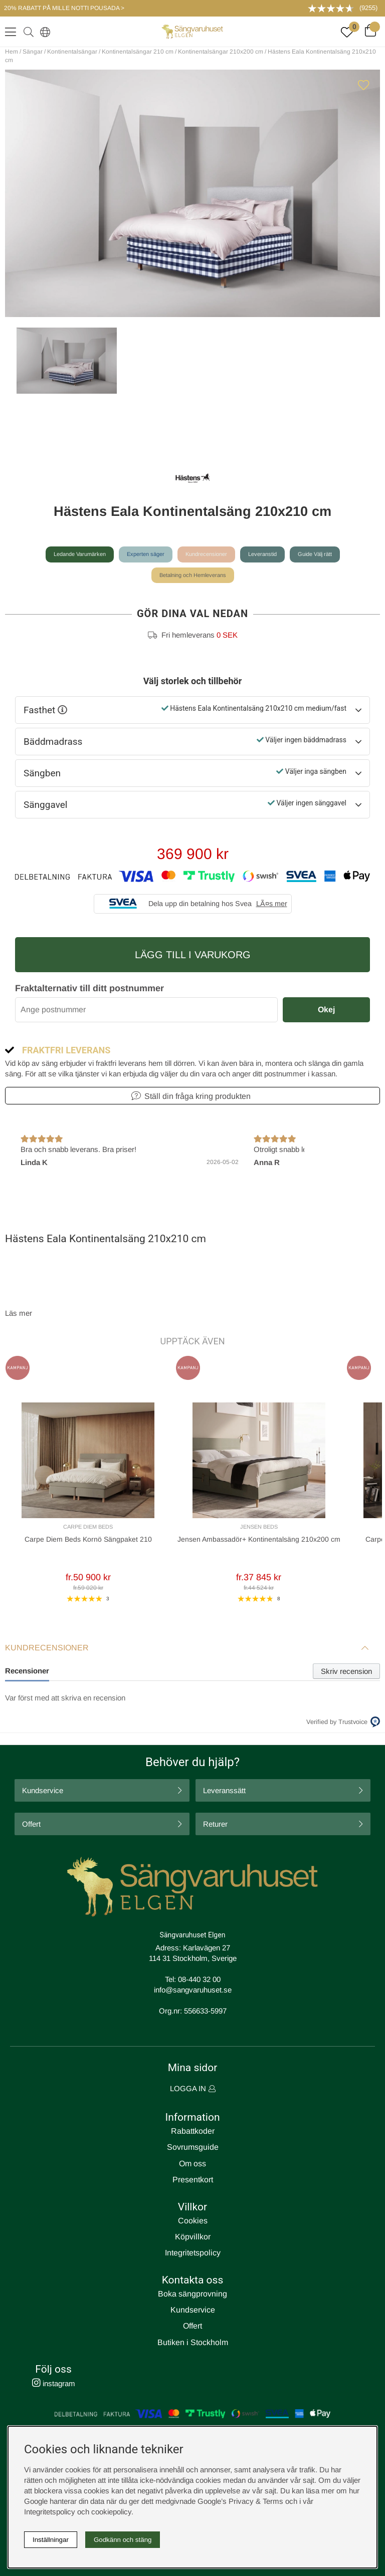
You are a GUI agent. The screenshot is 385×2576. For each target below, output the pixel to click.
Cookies (193, 2220)
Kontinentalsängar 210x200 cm (220, 51)
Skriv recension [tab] (346, 1671)
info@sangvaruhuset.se (193, 1989)
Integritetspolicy (193, 2252)
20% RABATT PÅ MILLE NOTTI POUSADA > (64, 8)
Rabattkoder (193, 2131)
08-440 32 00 (199, 1979)
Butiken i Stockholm (192, 2342)
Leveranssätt (224, 1790)
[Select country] (43, 32)
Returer (215, 1824)
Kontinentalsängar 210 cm (137, 51)
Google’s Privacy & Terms (240, 2501)
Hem (11, 51)
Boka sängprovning (192, 2293)
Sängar (33, 51)
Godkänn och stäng (123, 2539)
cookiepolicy (111, 2511)
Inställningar (51, 2539)
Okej (326, 1009)
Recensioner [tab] (27, 1670)
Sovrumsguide (193, 2147)
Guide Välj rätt (315, 554)
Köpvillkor (193, 2236)
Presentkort (192, 2179)
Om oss (192, 2163)
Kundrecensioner (206, 554)
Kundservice (42, 1790)
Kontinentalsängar (72, 51)
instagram (53, 2383)
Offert (31, 1824)
